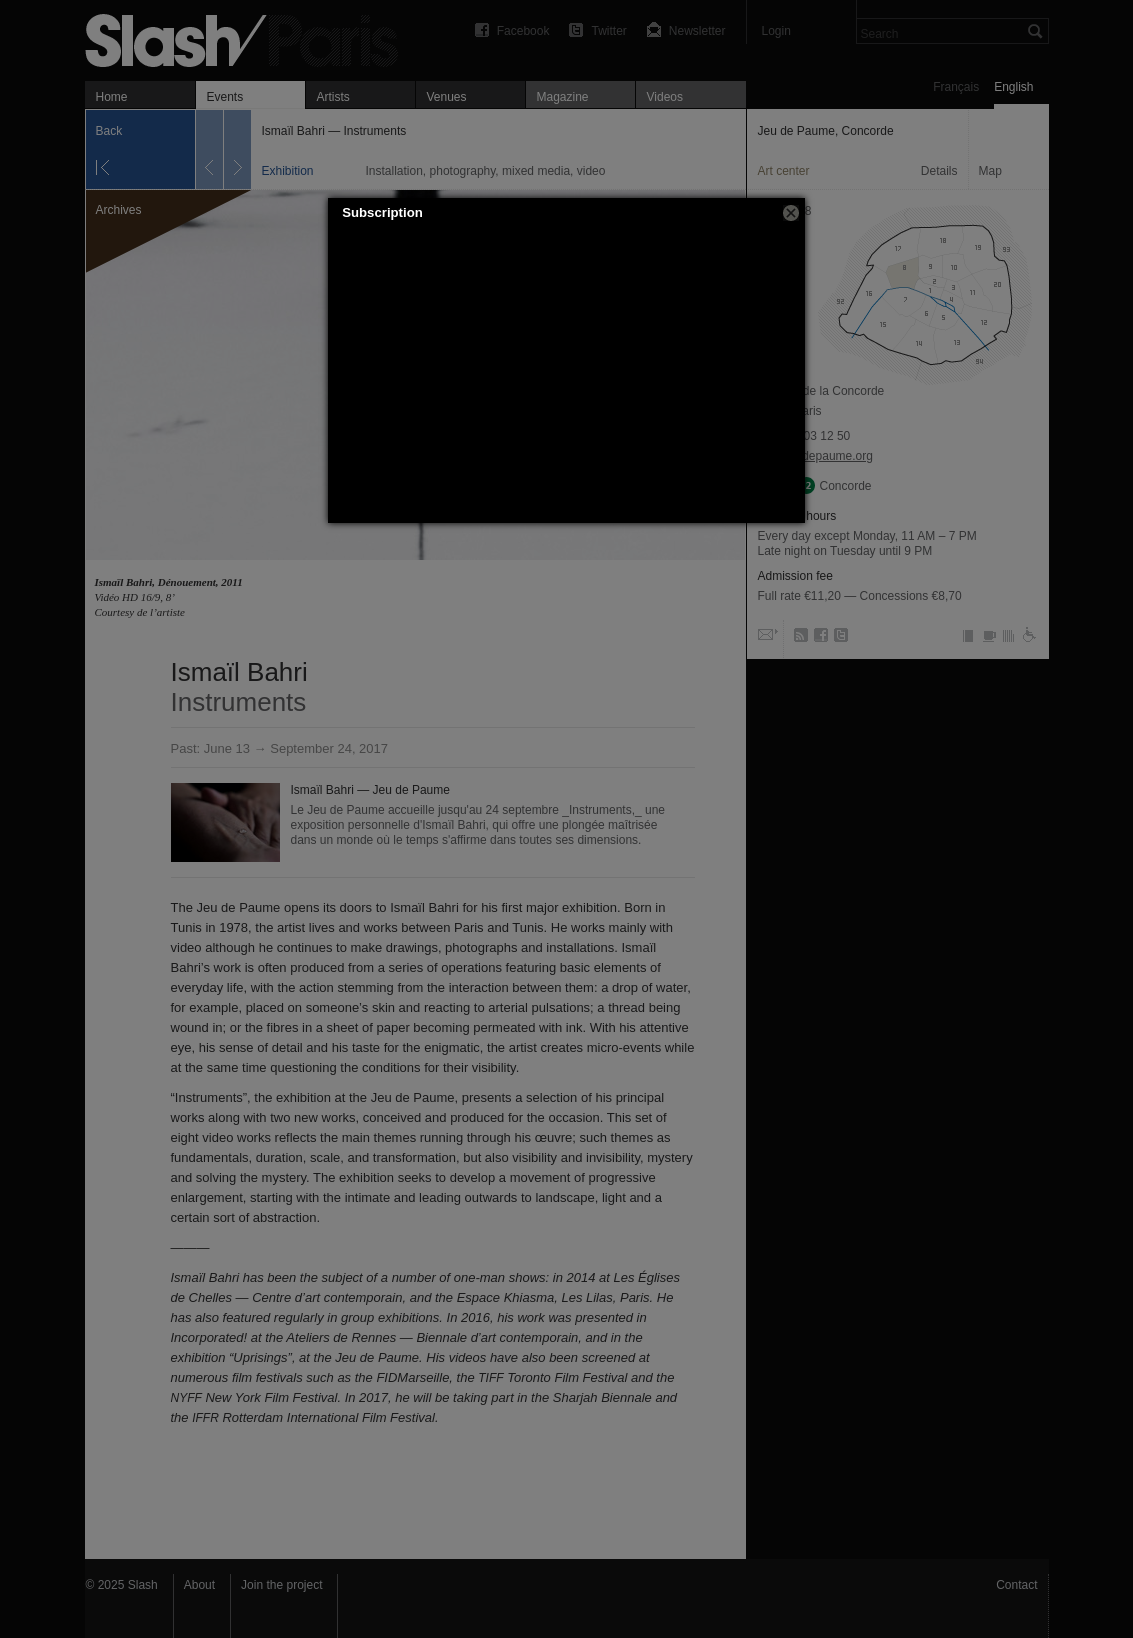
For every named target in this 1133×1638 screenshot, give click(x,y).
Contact (1016, 1585)
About (199, 1585)
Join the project (281, 1585)
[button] (791, 213)
